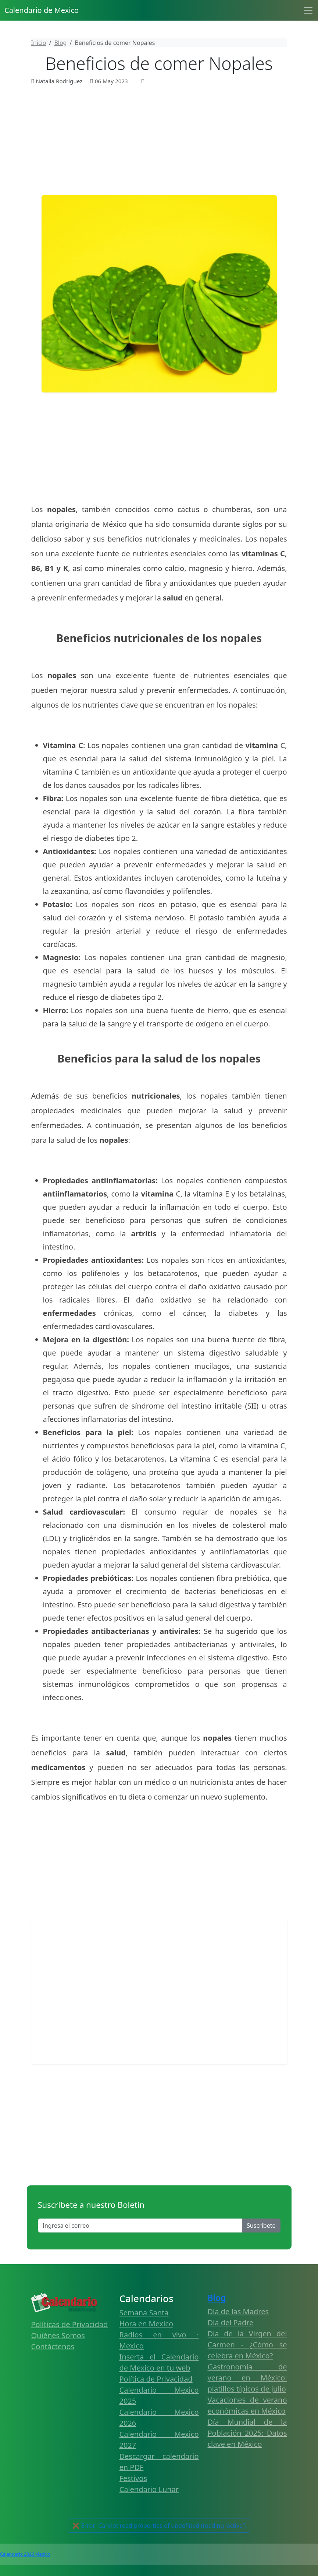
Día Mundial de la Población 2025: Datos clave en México (247, 2433)
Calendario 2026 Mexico (25, 2554)
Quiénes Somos (58, 2335)
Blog (217, 2298)
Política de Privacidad (156, 2379)
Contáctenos (53, 2346)
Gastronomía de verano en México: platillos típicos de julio (247, 2378)
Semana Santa (144, 2313)
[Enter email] (140, 2226)
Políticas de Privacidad (69, 2324)
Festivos (133, 2478)
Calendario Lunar (149, 2489)
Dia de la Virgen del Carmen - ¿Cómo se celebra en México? (247, 2345)
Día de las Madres (238, 2311)
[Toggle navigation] (308, 10)
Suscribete (261, 2225)
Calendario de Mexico (41, 10)
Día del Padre (231, 2322)
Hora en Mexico (146, 2324)
